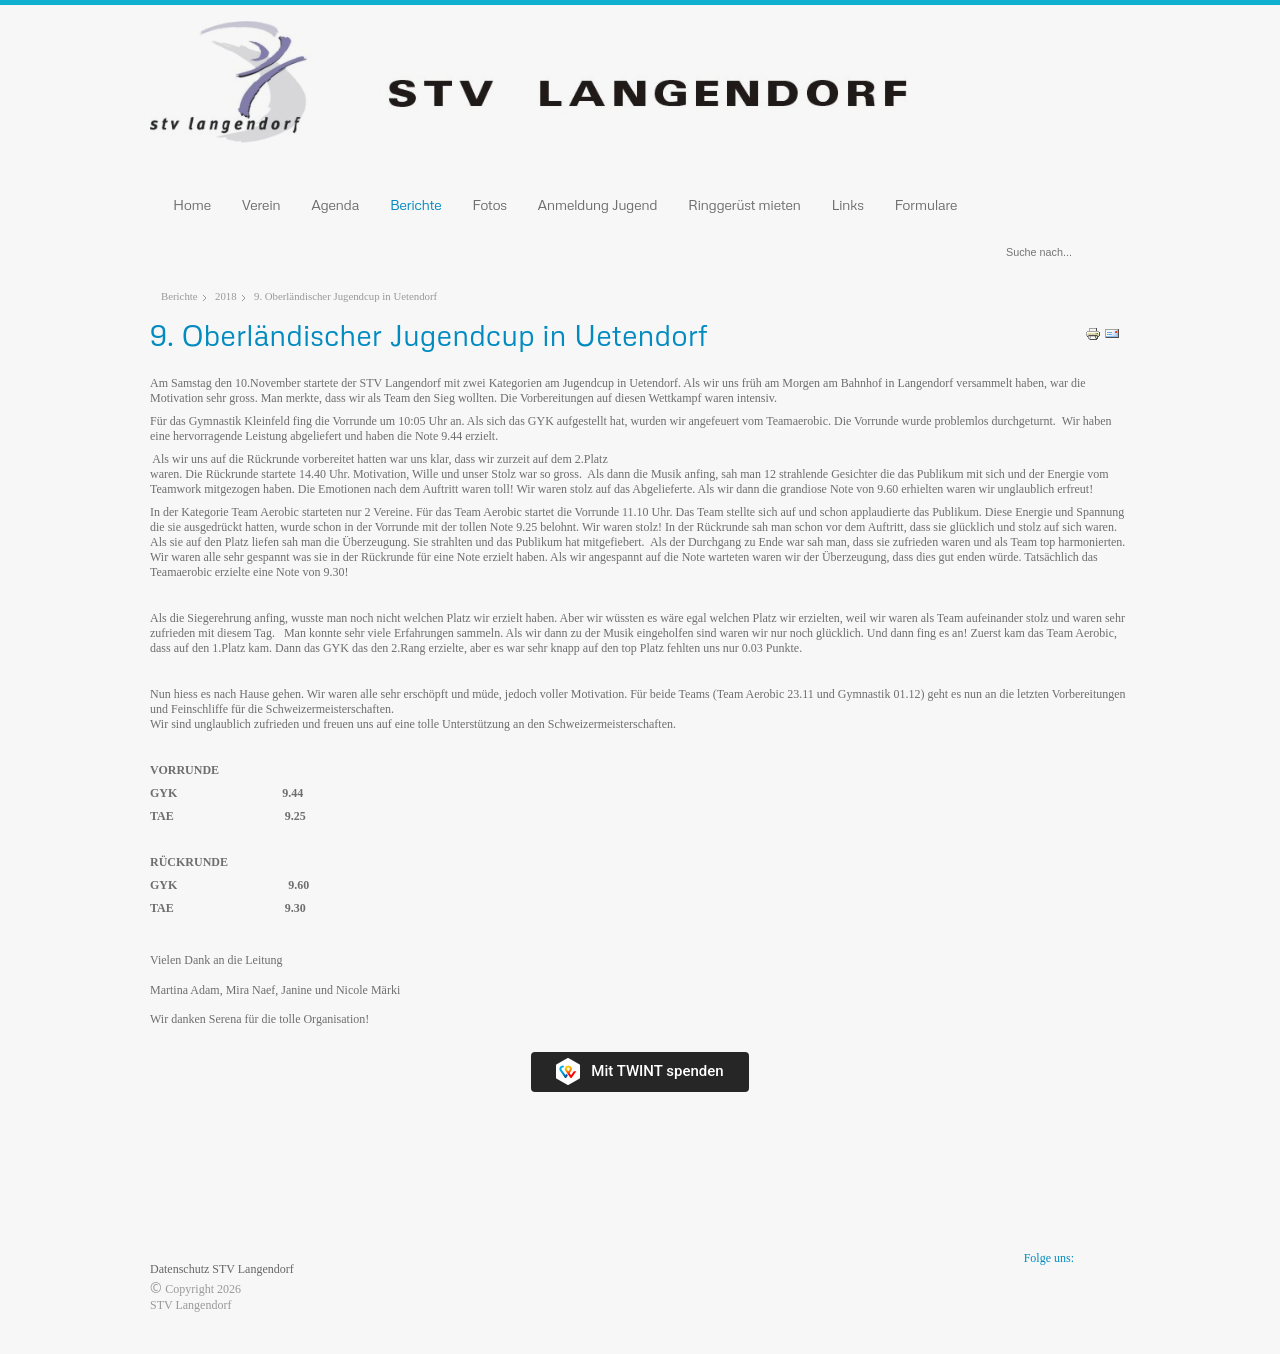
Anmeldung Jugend (598, 204)
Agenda (335, 204)
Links (848, 204)
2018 (226, 296)
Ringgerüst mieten (744, 204)
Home (192, 204)
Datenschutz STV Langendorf (222, 1269)
